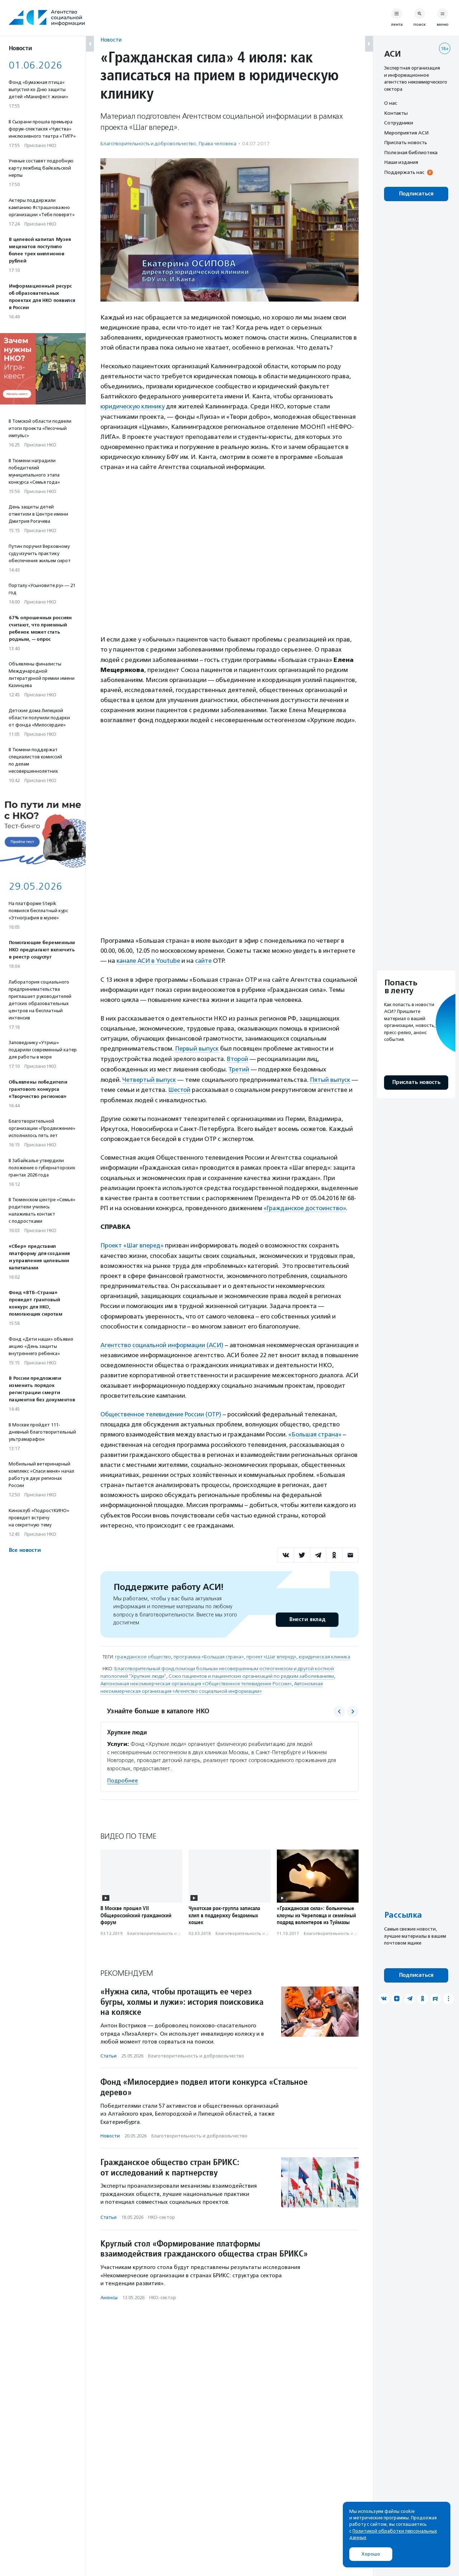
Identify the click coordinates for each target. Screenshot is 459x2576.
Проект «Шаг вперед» (132, 1243)
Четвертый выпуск (149, 1078)
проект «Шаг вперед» (271, 1654)
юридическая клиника (324, 1654)
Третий (239, 1068)
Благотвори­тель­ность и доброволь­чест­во (148, 144)
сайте (205, 960)
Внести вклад (307, 1616)
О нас (390, 103)
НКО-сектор (161, 2214)
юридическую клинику (132, 406)
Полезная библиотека (410, 152)
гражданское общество (143, 1654)
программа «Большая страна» (209, 1654)
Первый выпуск (197, 1048)
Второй (237, 1058)
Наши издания (401, 162)
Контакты (396, 113)
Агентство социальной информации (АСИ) (162, 1342)
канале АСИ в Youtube (149, 960)
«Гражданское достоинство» (305, 1206)
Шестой (208, 1088)
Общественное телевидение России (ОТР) (162, 1411)
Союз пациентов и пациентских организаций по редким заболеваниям (251, 1673)
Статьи (108, 2052)
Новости (111, 40)
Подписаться (416, 193)
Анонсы (109, 2294)
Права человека (217, 144)
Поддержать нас (404, 172)
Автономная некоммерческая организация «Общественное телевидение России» (196, 1680)
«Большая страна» (315, 1431)
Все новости (25, 1550)
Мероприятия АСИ (406, 133)
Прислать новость (405, 142)
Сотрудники (398, 123)
